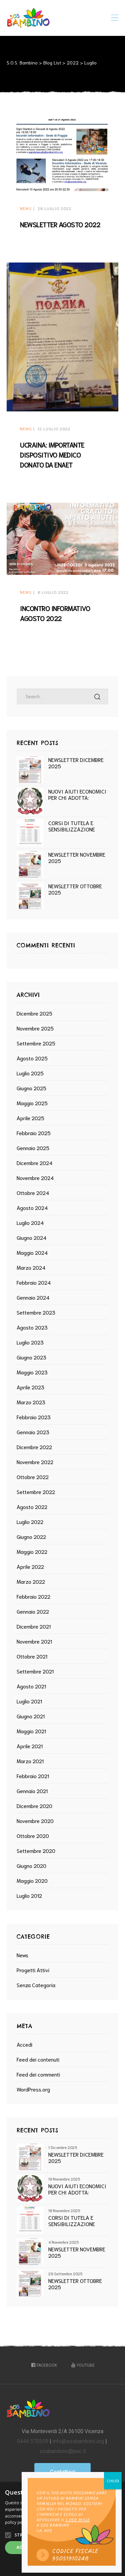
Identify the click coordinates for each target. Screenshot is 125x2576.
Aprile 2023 (30, 1386)
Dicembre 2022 (34, 1446)
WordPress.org (33, 2089)
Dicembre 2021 (34, 1626)
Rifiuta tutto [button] (92, 2547)
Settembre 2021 (35, 1670)
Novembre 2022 (35, 1461)
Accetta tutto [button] (33, 2547)
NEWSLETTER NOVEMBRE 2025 (76, 857)
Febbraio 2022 (33, 1596)
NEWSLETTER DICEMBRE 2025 (76, 762)
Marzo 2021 (30, 1760)
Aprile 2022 (30, 1566)
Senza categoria (36, 1984)
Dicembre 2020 (34, 1805)
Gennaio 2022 (33, 1611)
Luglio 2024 (30, 1222)
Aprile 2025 (30, 1117)
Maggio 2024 (32, 1252)
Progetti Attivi (33, 1969)
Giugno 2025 (31, 1087)
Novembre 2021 (34, 1641)
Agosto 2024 (32, 1207)
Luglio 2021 (29, 1700)
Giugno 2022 (31, 1536)
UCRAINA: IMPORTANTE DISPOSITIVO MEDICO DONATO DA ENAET (52, 454)
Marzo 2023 (31, 1401)
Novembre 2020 (35, 1820)
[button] (62, 2472)
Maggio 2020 (32, 1880)
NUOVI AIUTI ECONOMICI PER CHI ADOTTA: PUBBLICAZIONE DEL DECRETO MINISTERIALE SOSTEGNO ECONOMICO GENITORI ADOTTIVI (77, 794)
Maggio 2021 (31, 1730)
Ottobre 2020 (33, 1835)
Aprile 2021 (30, 1745)
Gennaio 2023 (33, 1431)
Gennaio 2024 (33, 1297)
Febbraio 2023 (34, 1416)
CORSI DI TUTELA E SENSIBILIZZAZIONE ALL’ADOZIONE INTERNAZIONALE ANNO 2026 (76, 825)
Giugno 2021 (31, 1715)
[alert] (62, 2529)
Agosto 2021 (31, 1685)
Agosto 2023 (32, 1327)
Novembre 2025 (35, 1027)
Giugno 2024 (31, 1237)
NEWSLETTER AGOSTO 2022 (60, 224)
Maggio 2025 (32, 1102)
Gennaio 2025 (33, 1147)
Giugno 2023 (31, 1356)
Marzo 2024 (31, 1267)
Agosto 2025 (32, 1057)
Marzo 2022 (31, 1581)
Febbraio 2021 (33, 1775)
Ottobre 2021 (32, 1656)
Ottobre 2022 (33, 1476)
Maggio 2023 (32, 1371)
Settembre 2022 (36, 1491)
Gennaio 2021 (32, 1790)
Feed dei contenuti (38, 2059)
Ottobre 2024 (33, 1192)
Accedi (24, 2044)
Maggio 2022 (32, 1551)
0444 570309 (32, 2441)
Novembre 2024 (35, 1177)
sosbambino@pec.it (62, 2451)
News (26, 208)
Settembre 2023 (36, 1312)
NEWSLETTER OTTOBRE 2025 (75, 889)
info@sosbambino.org (78, 2441)
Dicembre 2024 (34, 1162)
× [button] (117, 2489)
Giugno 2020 (31, 1865)
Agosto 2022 (32, 1506)
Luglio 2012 (29, 1895)
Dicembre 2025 (34, 1013)
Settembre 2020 (36, 1850)
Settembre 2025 (36, 1042)
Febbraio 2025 (34, 1132)
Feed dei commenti (38, 2074)
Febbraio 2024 (34, 1282)
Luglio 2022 (30, 1521)
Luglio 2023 (30, 1342)
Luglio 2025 (30, 1072)
